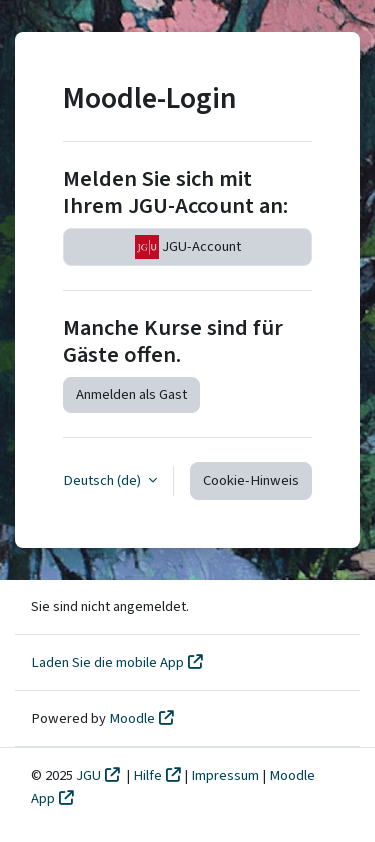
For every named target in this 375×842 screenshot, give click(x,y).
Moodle (132, 718)
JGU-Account (188, 247)
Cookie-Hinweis (251, 480)
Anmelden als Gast (131, 394)
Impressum (226, 775)
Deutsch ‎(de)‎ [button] (103, 480)
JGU (88, 775)
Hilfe (147, 775)
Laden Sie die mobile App (107, 662)
